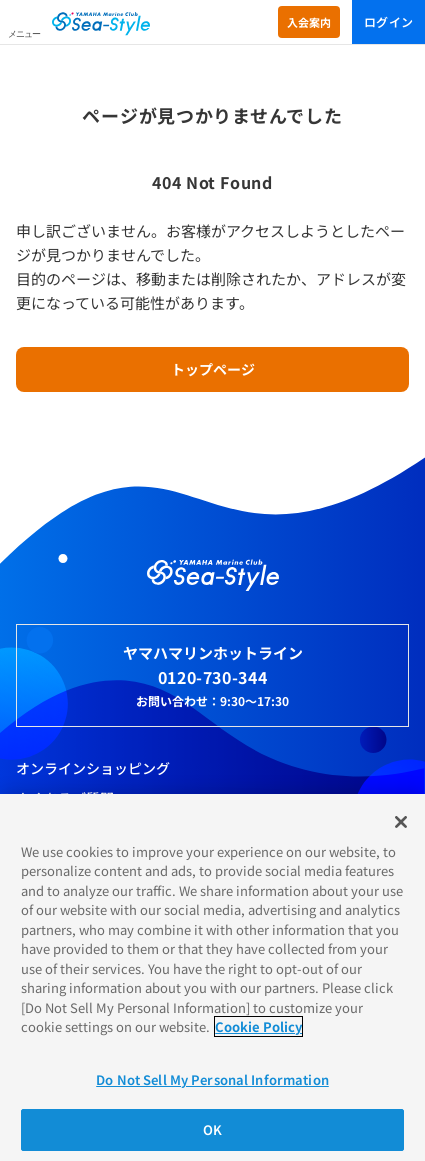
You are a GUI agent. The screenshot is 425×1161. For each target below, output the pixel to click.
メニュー (24, 34)
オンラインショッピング (93, 768)
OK (212, 1129)
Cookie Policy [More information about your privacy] (258, 1026)
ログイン (388, 21)
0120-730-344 (213, 677)
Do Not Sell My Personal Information (212, 1079)
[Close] (401, 822)
